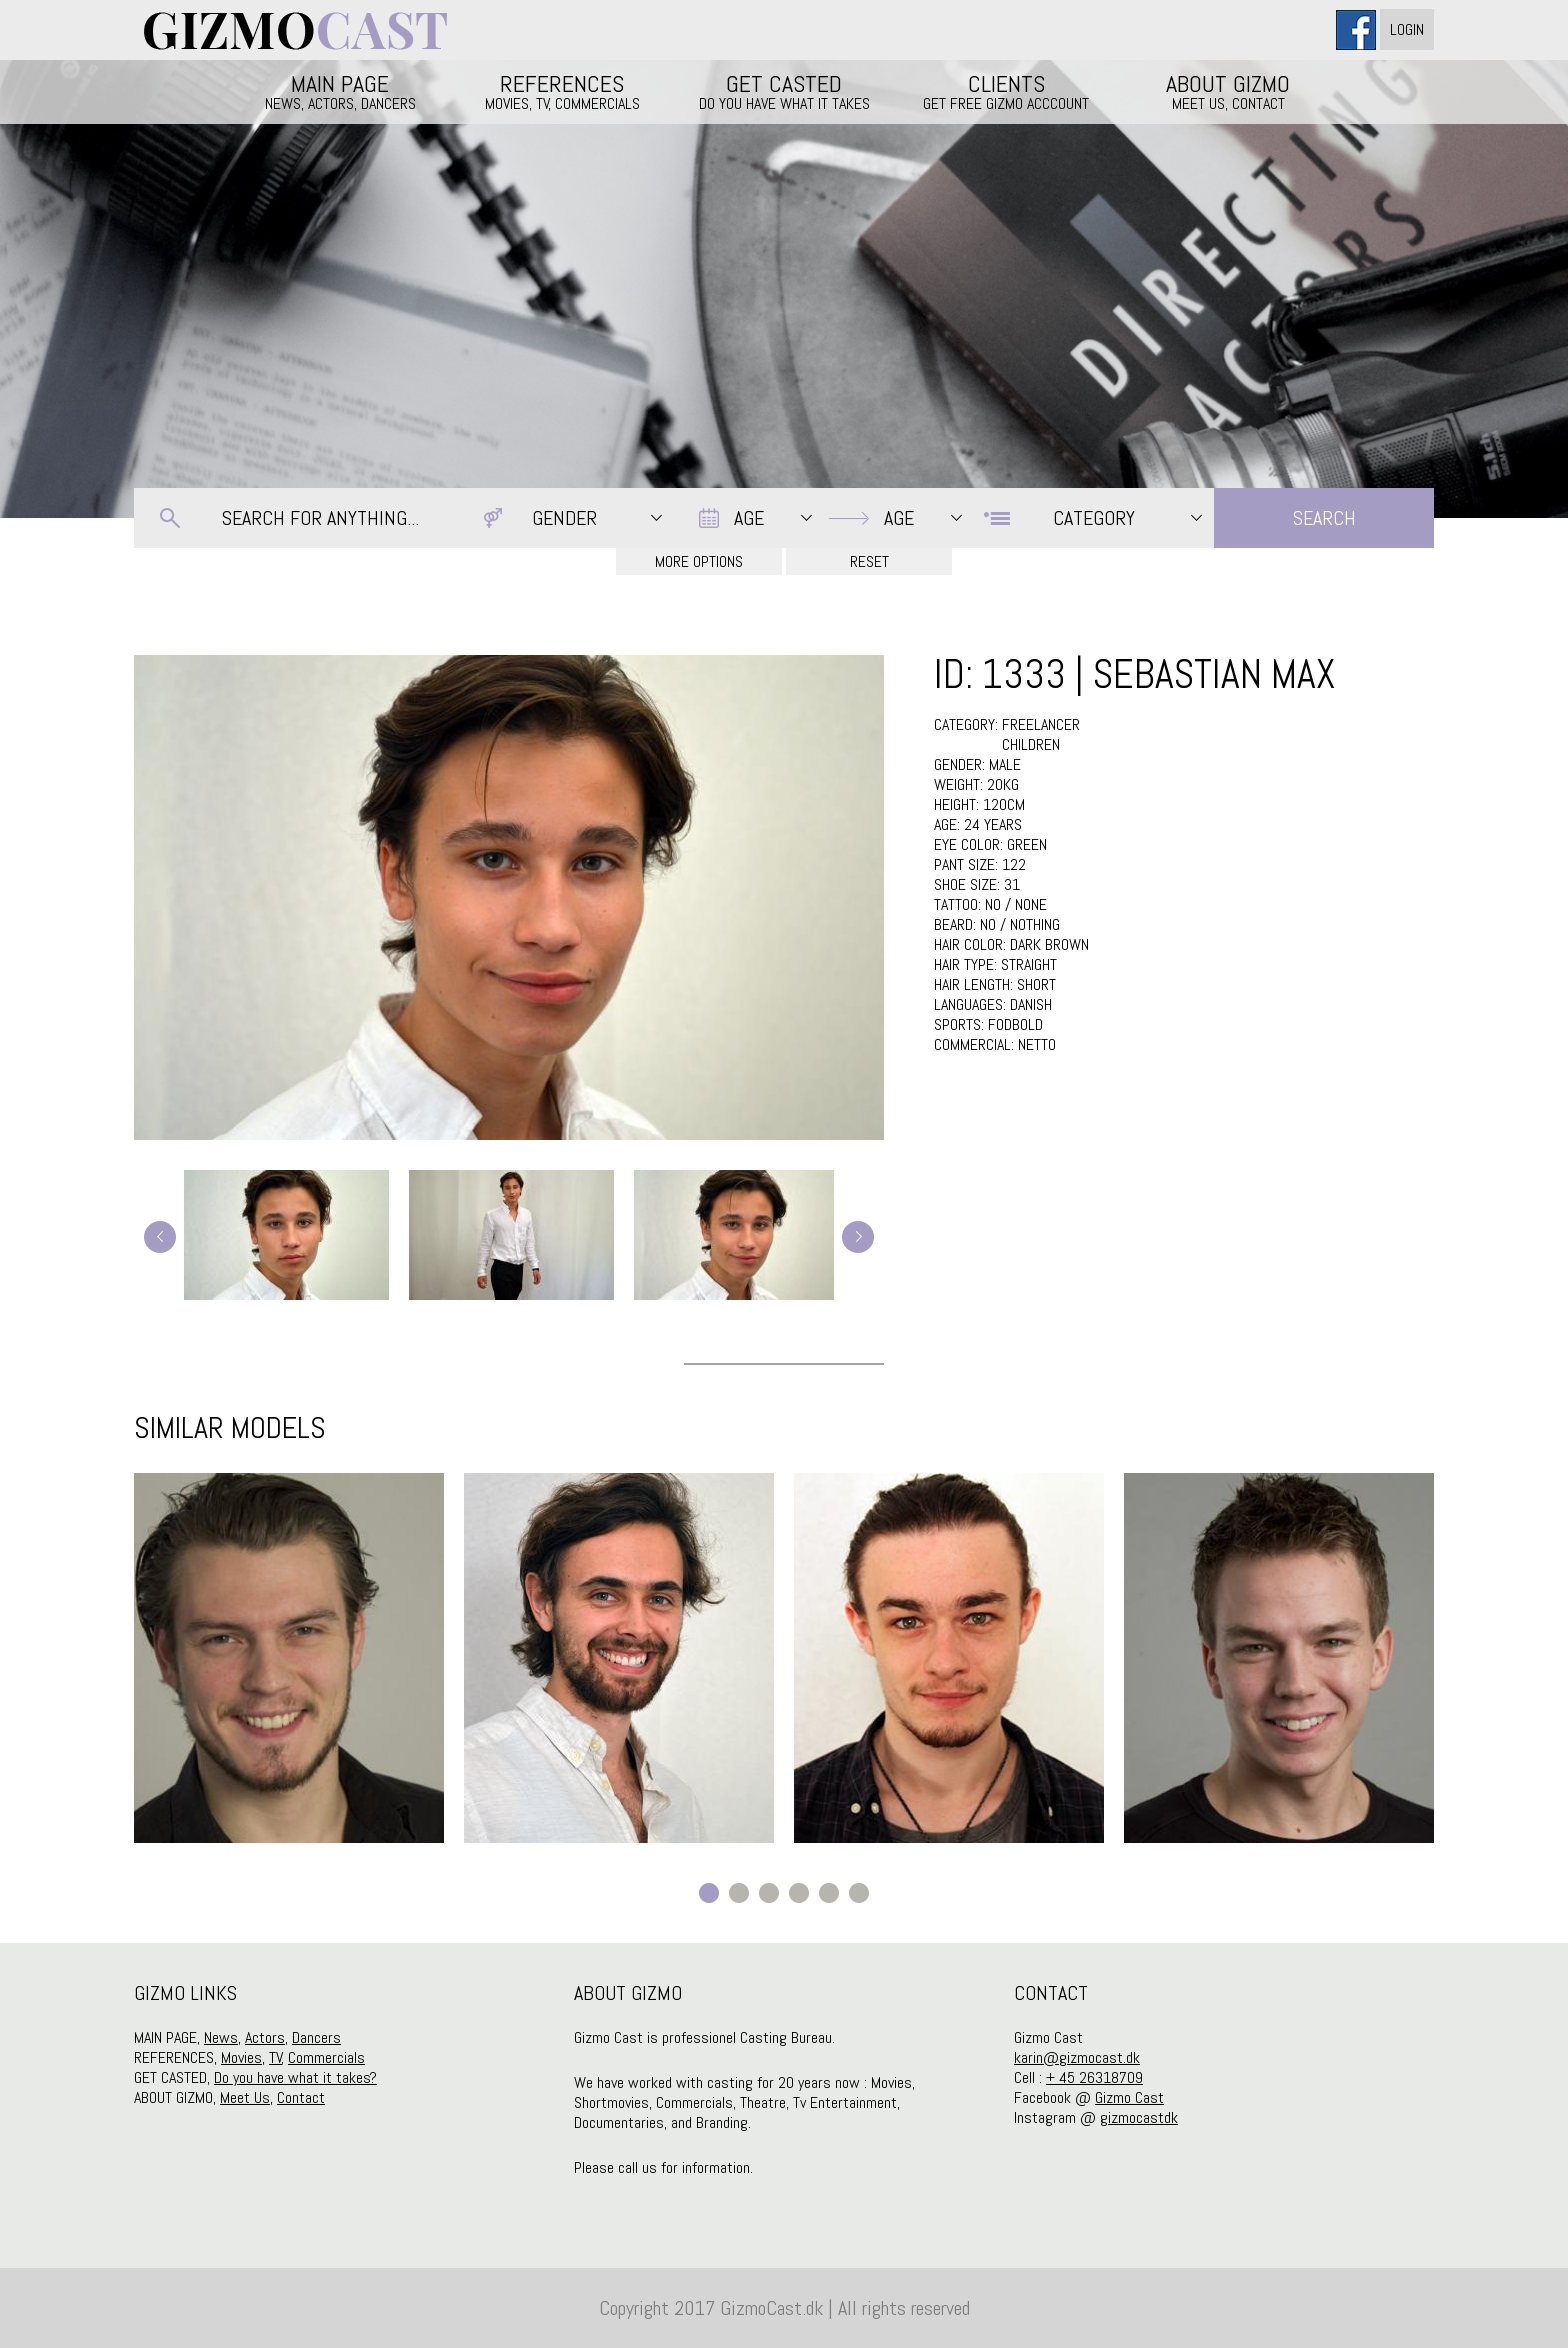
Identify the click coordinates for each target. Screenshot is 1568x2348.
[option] (289, 1658)
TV (275, 2057)
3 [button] (769, 1893)
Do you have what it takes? (295, 2077)
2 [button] (739, 1893)
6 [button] (859, 1893)
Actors (265, 2037)
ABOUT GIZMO (1228, 91)
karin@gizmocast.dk (1077, 2057)
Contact (301, 2097)
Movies (241, 2057)
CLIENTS (1006, 91)
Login (1407, 29)
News (221, 2037)
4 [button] (799, 1893)
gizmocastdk (1139, 2117)
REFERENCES (562, 91)
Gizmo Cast (1129, 2097)
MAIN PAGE (340, 91)
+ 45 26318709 (1094, 2077)
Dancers (316, 2037)
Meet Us (245, 2097)
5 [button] (829, 1893)
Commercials (326, 2057)
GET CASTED (784, 91)
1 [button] (709, 1893)
